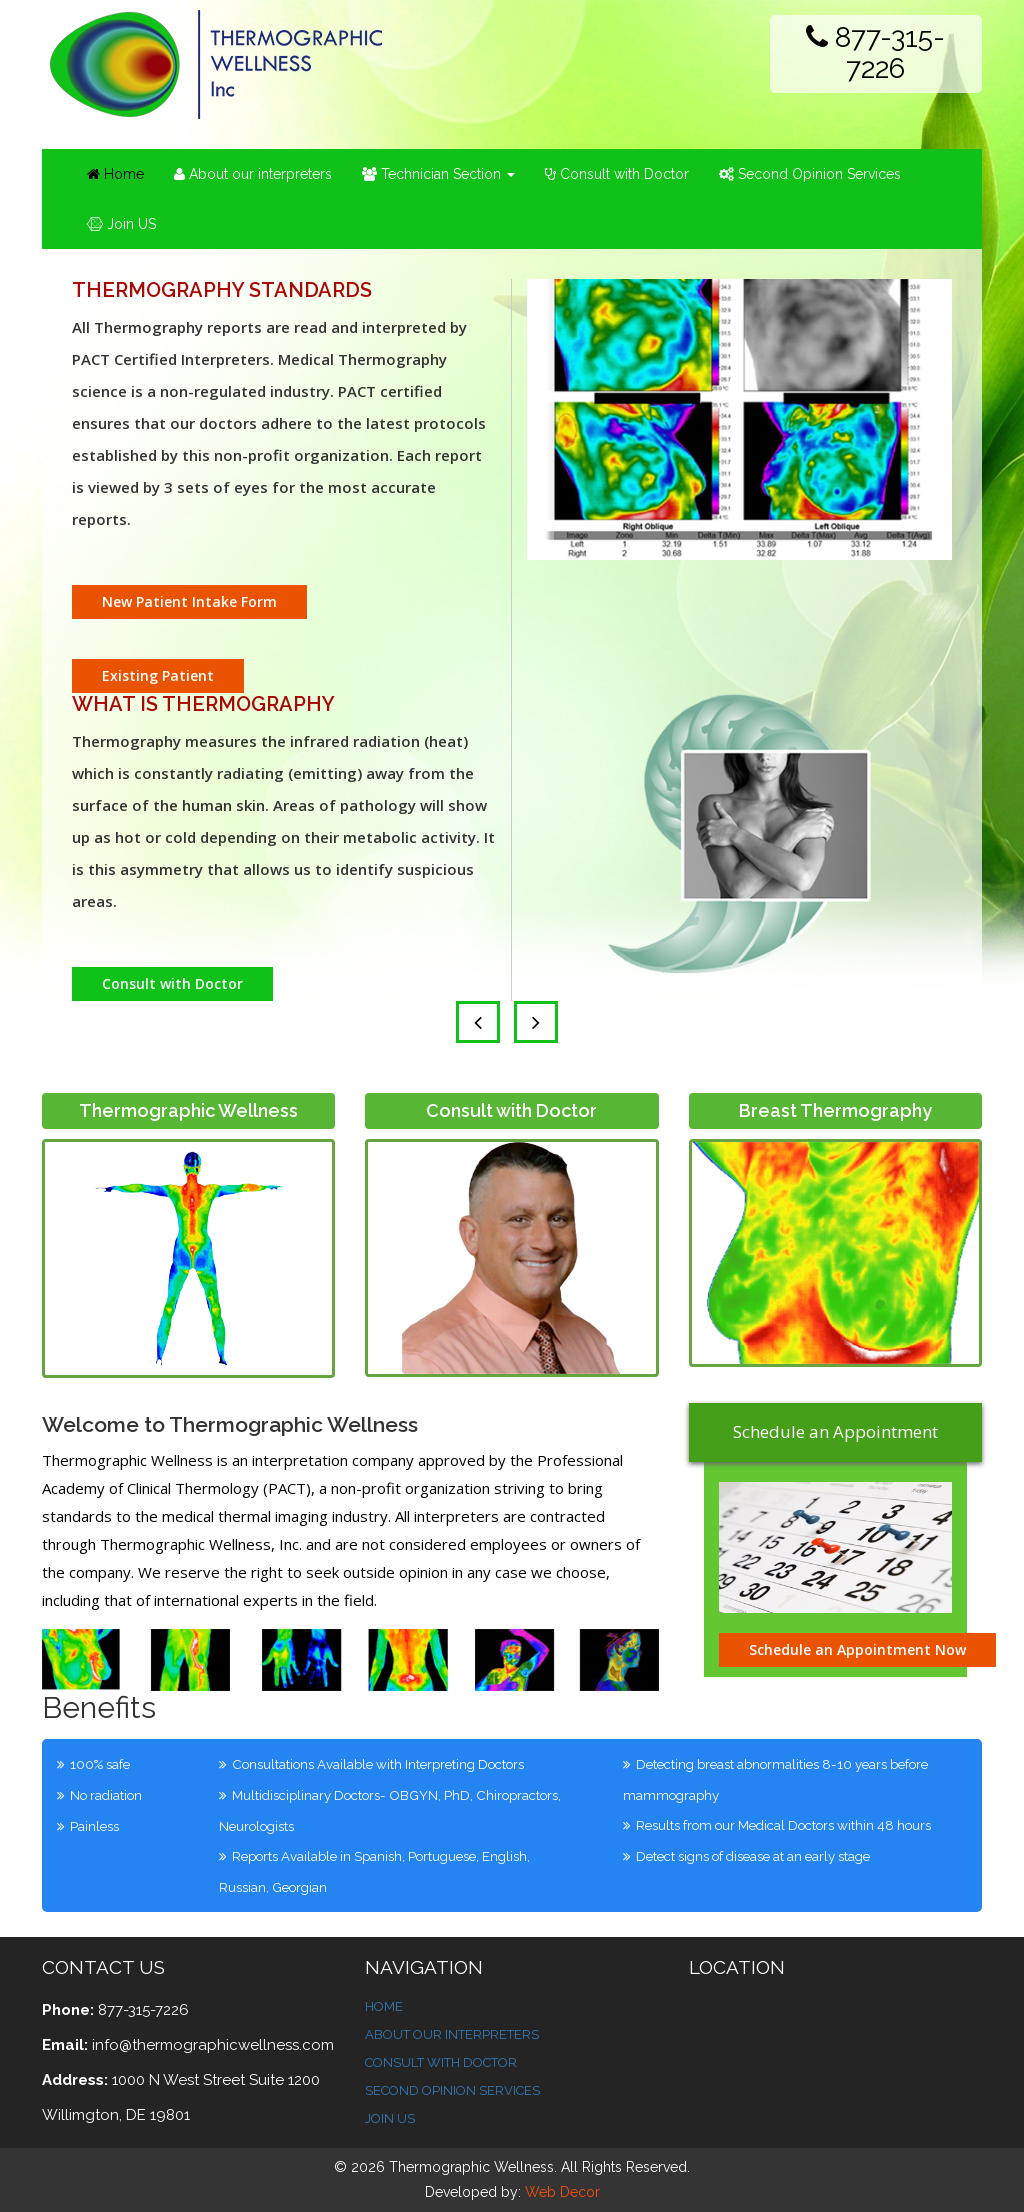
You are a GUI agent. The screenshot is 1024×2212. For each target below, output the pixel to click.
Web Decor (562, 2192)
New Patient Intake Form (189, 601)
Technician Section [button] (438, 174)
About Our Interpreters (452, 2034)
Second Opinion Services (810, 174)
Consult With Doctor (441, 2062)
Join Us (390, 2118)
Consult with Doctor (617, 174)
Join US (121, 224)
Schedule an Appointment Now (857, 1649)
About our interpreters (253, 174)
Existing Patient (158, 675)
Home (123, 172)
